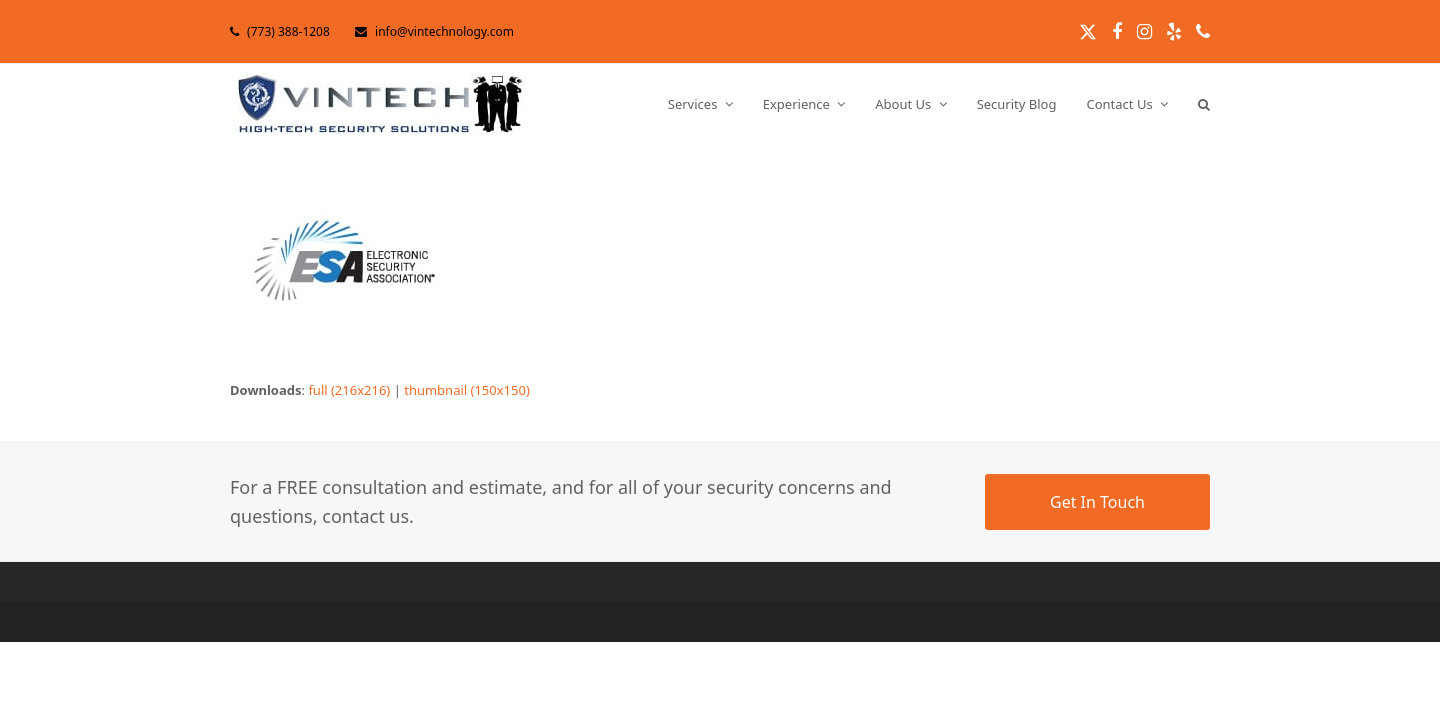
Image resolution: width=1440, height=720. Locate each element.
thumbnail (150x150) (467, 390)
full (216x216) (349, 390)
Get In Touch (1097, 502)
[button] (1204, 104)
